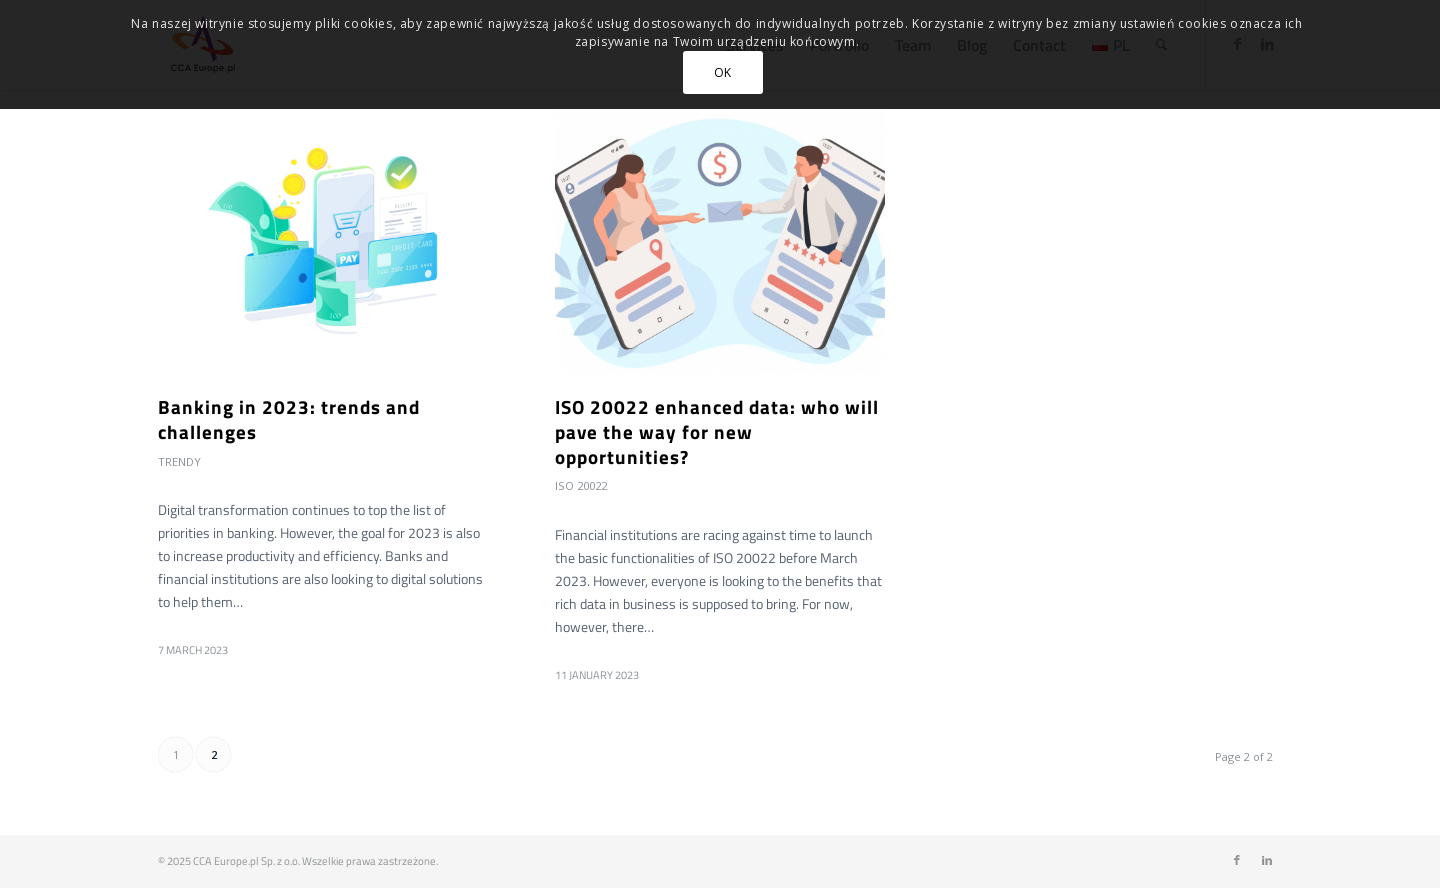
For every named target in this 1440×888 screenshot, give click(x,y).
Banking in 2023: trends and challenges (289, 419)
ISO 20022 (581, 485)
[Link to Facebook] (1237, 860)
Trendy (179, 461)
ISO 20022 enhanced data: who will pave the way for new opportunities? (717, 431)
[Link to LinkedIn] (1267, 860)
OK (723, 72)
